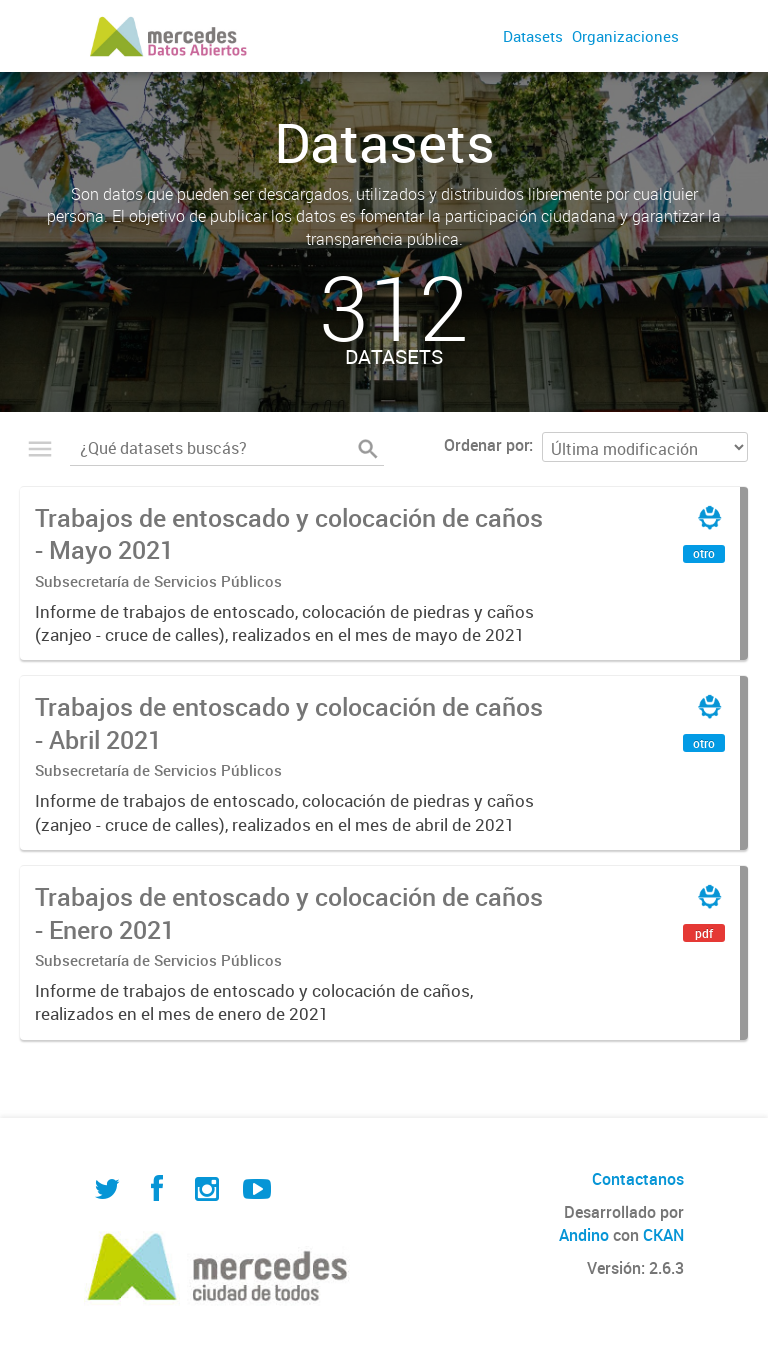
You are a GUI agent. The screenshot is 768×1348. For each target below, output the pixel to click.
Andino (584, 1235)
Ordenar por (486, 445)
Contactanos (638, 1179)
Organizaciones (625, 36)
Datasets (533, 36)
